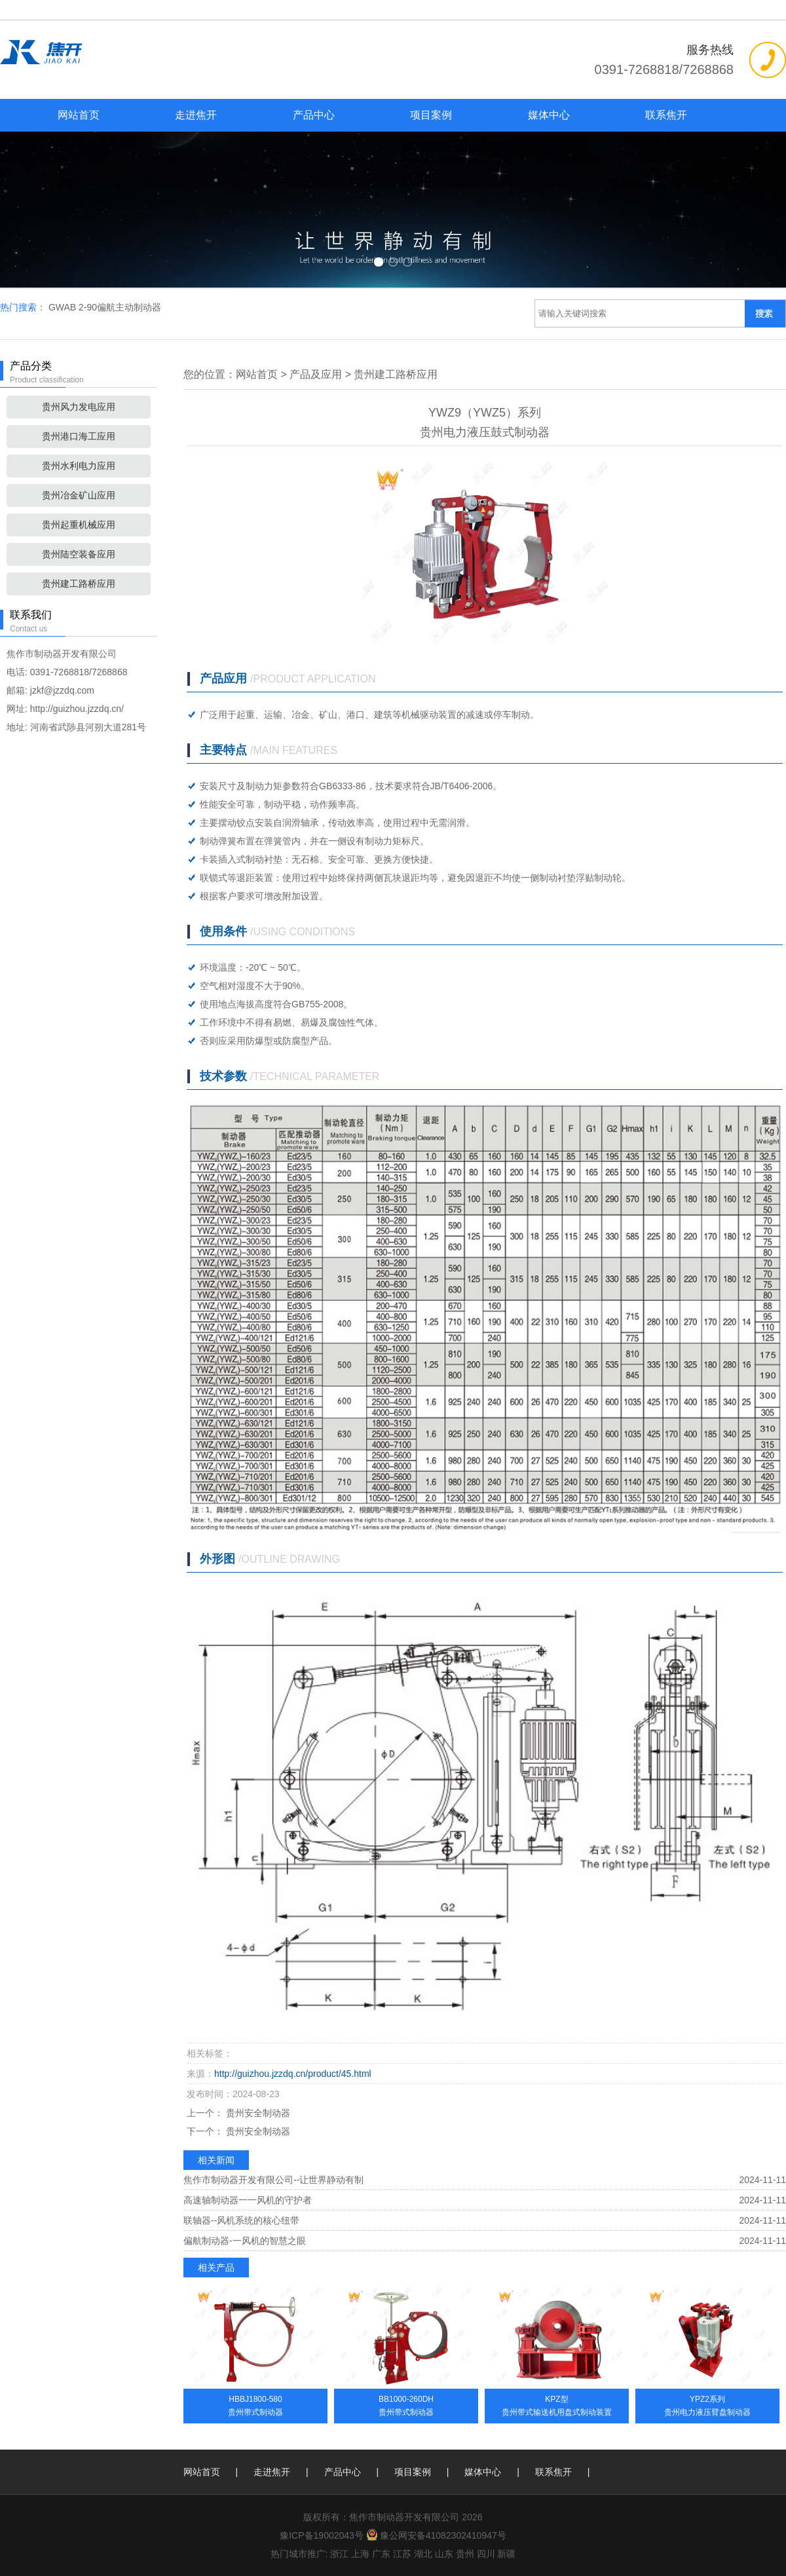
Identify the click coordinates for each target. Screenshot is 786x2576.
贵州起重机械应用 (78, 524)
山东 (444, 2553)
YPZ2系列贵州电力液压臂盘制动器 (707, 2406)
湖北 (423, 2553)
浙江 (339, 2553)
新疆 (506, 2553)
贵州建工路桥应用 (78, 583)
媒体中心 (549, 115)
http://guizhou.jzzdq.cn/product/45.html (292, 2073)
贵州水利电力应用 (78, 465)
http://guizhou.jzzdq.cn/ (77, 708)
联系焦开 (666, 115)
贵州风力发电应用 (78, 406)
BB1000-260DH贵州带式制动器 (406, 2406)
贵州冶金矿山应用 (78, 495)
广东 (381, 2553)
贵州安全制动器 (256, 2113)
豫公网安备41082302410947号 (436, 2535)
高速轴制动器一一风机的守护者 (247, 2200)
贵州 (465, 2553)
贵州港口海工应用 (78, 436)
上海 (360, 2553)
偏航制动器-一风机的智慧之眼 (244, 2240)
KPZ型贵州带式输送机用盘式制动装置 (557, 2406)
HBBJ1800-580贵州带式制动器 (255, 2406)
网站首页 (79, 115)
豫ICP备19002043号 (322, 2535)
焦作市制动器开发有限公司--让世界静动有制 (273, 2180)
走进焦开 (196, 115)
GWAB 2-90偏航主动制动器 (104, 307)
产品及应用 (316, 374)
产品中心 (314, 115)
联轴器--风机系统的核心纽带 (241, 2220)
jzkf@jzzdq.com (62, 690)
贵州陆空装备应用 (78, 554)
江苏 (402, 2553)
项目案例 (431, 115)
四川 (486, 2553)
